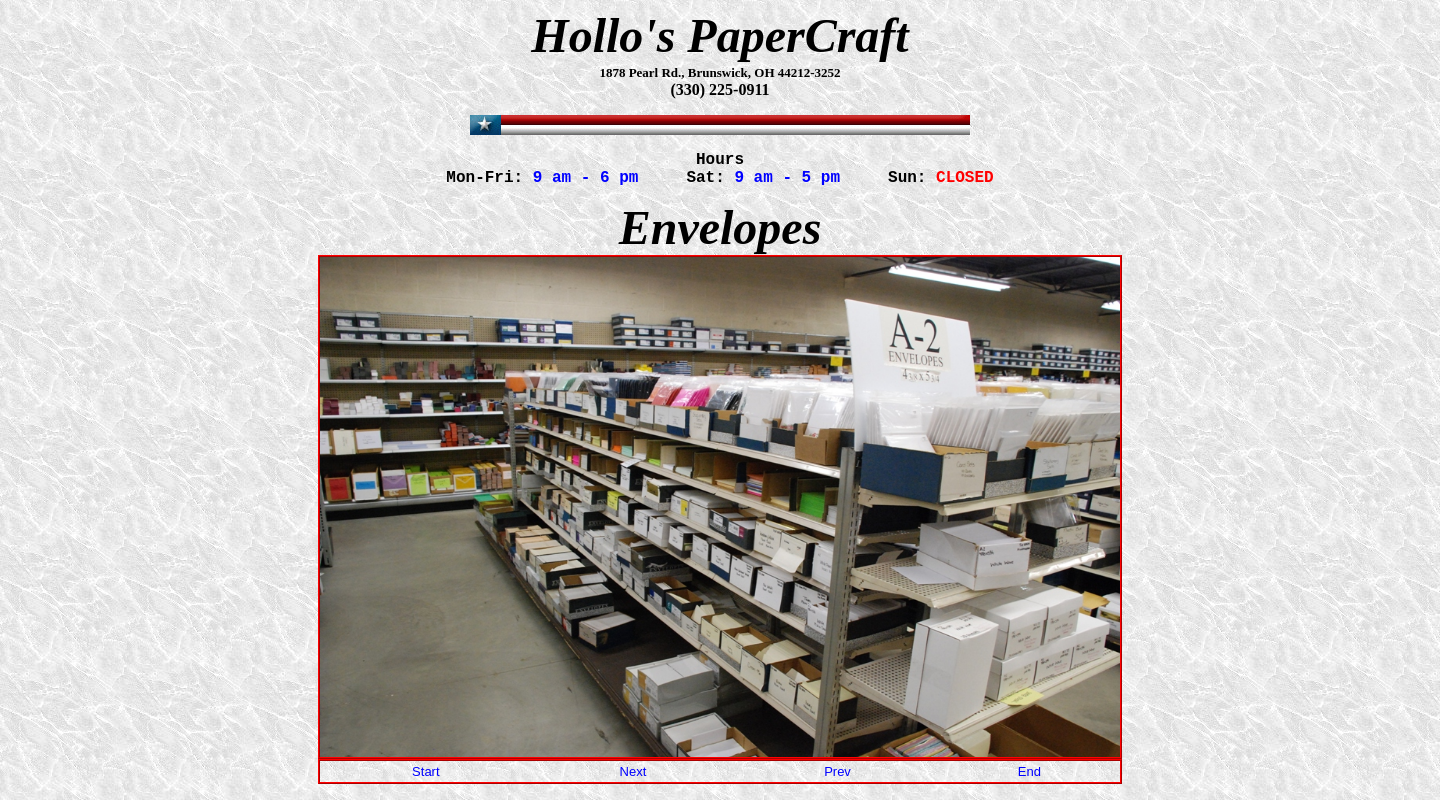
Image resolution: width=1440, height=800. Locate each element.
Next (633, 779)
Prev (837, 779)
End (1029, 779)
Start (425, 779)
